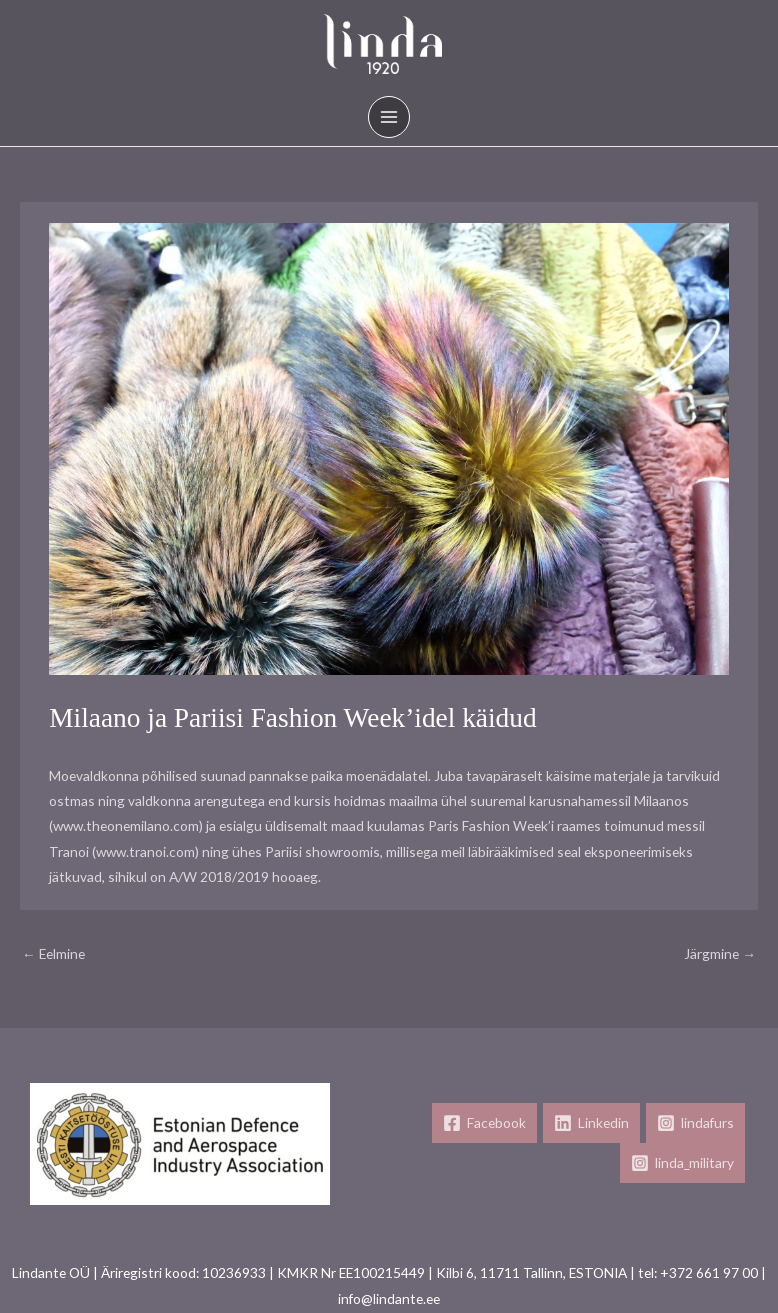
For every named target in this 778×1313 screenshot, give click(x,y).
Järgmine (720, 953)
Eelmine (53, 953)
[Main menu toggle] (389, 117)
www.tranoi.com (145, 851)
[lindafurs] (695, 1123)
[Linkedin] (591, 1123)
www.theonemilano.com (126, 825)
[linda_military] (682, 1163)
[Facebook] (484, 1123)
